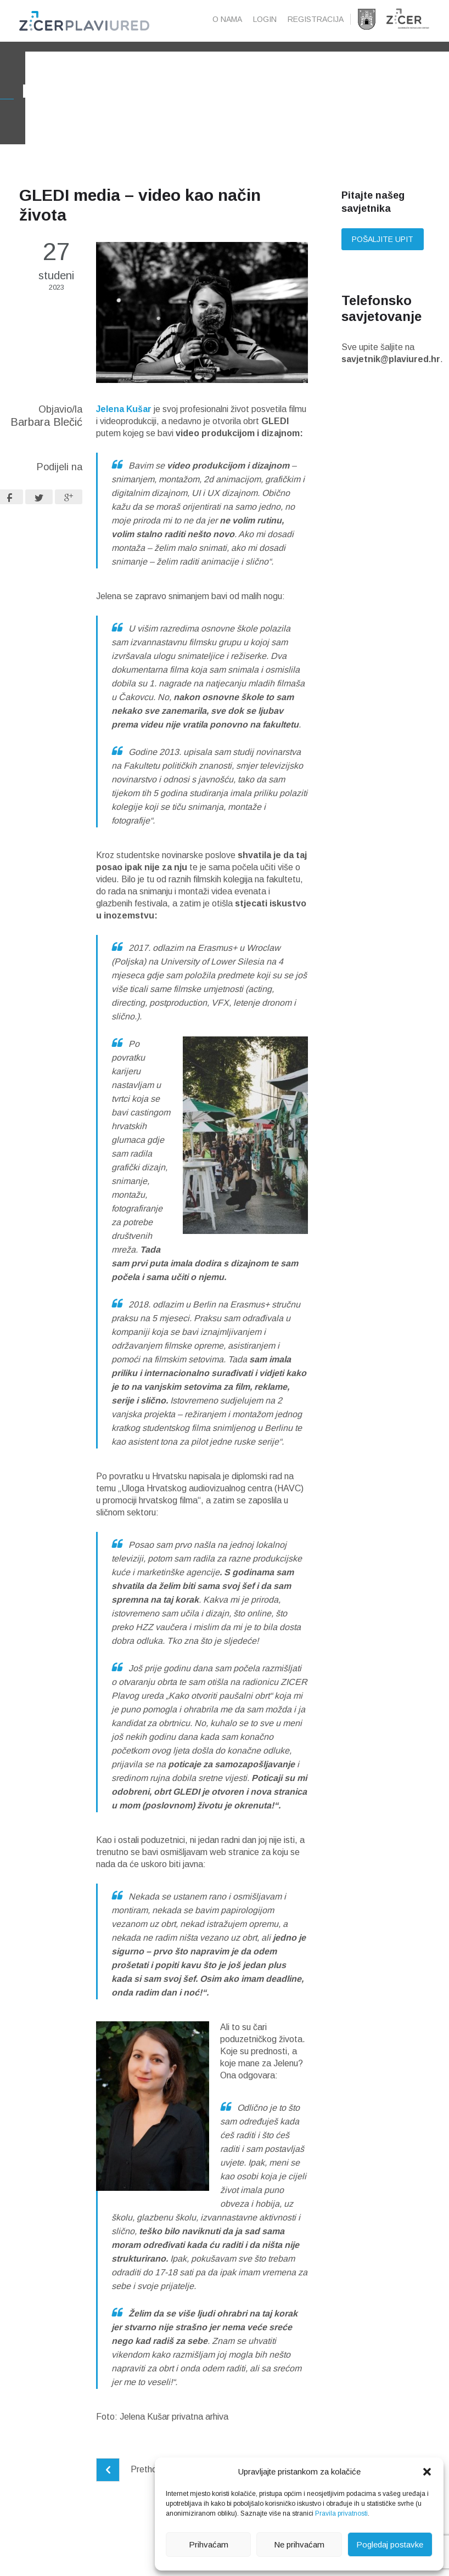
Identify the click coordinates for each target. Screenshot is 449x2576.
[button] (427, 2471)
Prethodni (132, 2487)
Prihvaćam (208, 2544)
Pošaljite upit (382, 257)
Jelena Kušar (123, 426)
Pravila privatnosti (341, 2513)
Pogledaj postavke (389, 2544)
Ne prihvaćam (299, 2544)
